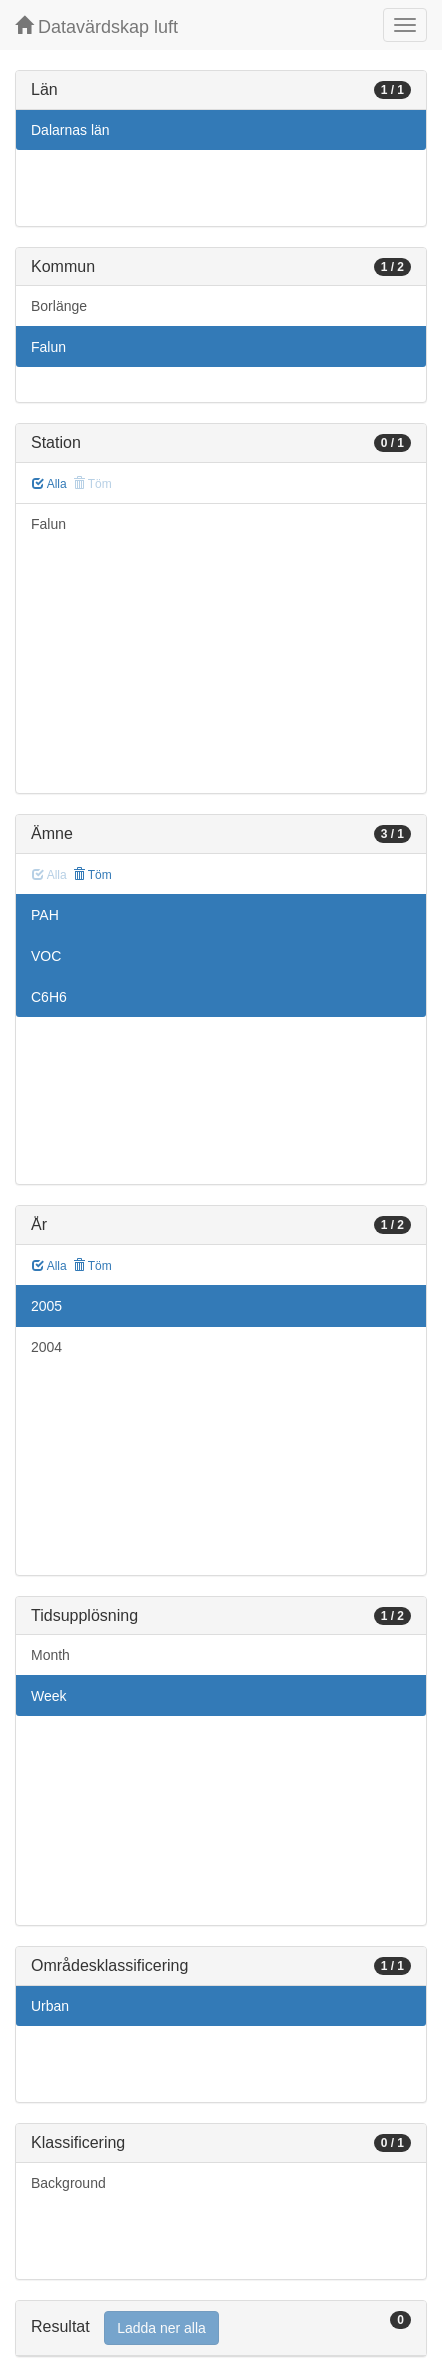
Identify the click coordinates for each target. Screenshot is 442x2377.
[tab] (221, 2328)
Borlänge (59, 306)
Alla (49, 484)
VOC (46, 956)
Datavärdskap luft (96, 26)
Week (49, 1696)
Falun (48, 347)
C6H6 (49, 997)
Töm (92, 875)
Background (68, 2183)
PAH (45, 915)
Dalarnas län (70, 130)
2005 (46, 1306)
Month (50, 1655)
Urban (50, 2006)
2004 (46, 1347)
